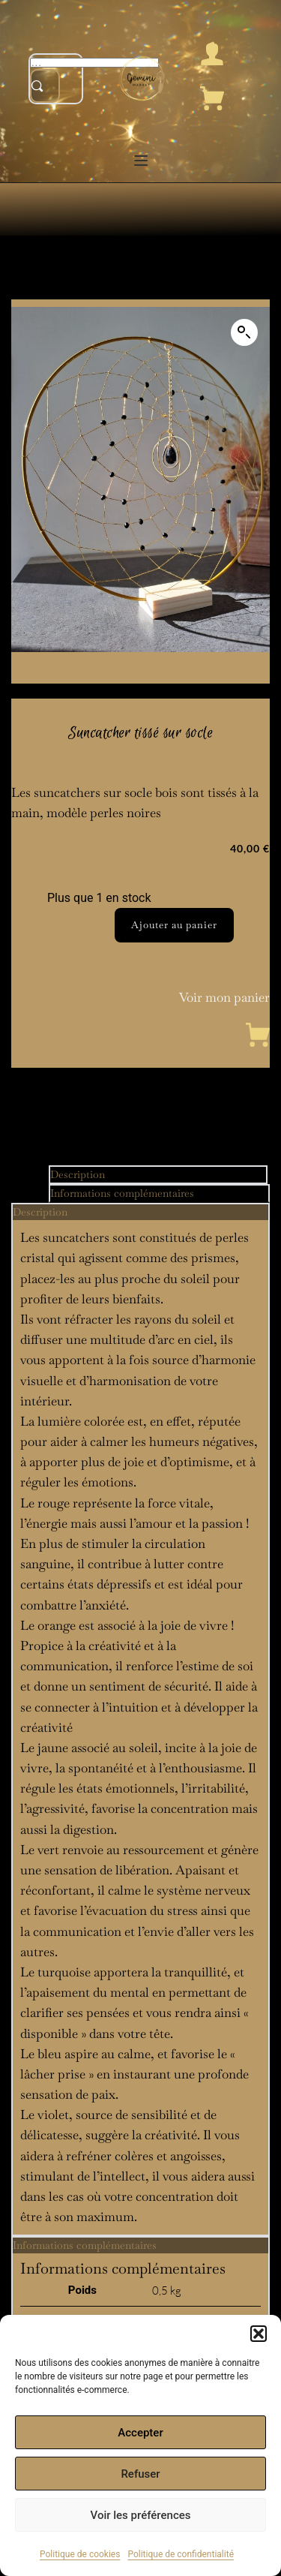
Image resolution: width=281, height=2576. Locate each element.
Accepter (140, 2432)
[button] (258, 2333)
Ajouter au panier (174, 924)
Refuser (140, 2474)
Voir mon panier (224, 997)
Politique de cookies (80, 2554)
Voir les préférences (141, 2515)
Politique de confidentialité (180, 2554)
